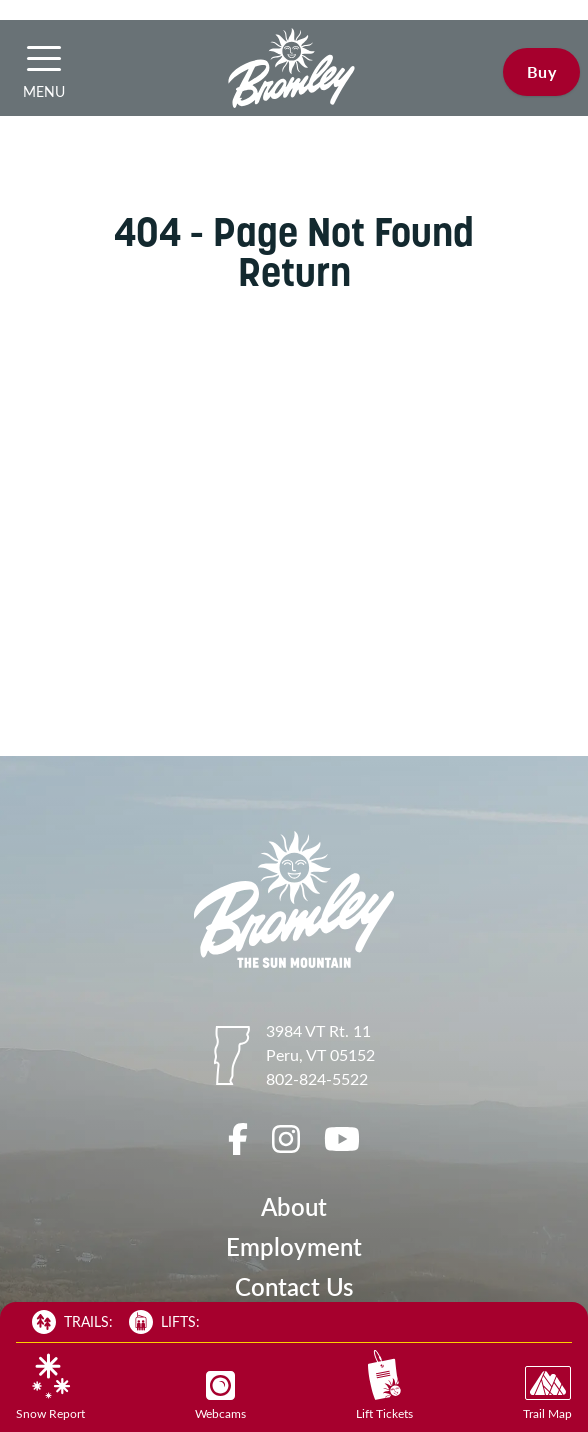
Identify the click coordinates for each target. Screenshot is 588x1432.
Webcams (220, 1396)
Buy (541, 71)
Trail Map (547, 1393)
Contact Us (294, 1286)
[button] (44, 58)
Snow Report (50, 1387)
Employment (294, 1246)
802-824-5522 (317, 1078)
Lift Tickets (384, 1385)
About (294, 1206)
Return (294, 272)
